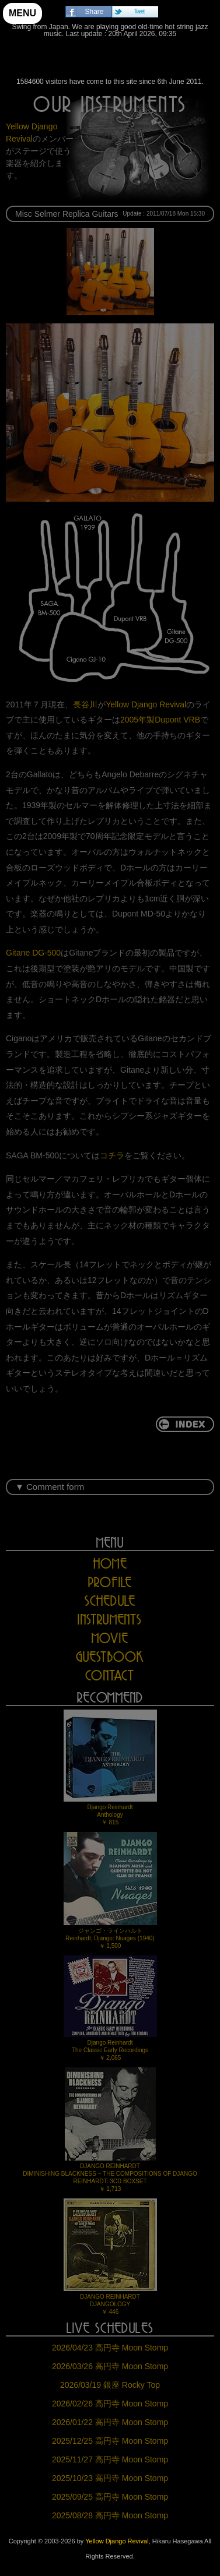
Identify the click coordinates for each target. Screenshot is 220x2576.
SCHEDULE (110, 1601)
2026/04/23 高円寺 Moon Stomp (110, 2347)
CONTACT (109, 1675)
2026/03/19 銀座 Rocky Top (110, 2385)
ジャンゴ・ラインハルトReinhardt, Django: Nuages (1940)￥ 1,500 (110, 1890)
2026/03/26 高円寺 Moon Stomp (110, 2366)
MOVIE (110, 1638)
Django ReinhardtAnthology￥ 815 (110, 1768)
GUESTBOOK (110, 1657)
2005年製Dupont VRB (160, 719)
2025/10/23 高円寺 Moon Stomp (110, 2478)
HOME (110, 1563)
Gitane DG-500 (33, 952)
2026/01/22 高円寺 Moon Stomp (110, 2422)
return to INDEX (185, 1424)
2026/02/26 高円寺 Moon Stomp (110, 2403)
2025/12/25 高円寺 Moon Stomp (110, 2440)
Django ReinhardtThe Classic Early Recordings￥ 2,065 (110, 2008)
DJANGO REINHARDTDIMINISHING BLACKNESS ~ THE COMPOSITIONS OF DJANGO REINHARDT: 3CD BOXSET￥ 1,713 (110, 2129)
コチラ (112, 1155)
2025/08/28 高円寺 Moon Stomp (110, 2515)
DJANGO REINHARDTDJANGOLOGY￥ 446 (110, 2256)
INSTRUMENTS (110, 1619)
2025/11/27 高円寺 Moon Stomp (110, 2459)
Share (94, 12)
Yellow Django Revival (110, 60)
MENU (22, 13)
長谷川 (85, 704)
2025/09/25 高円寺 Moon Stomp (110, 2496)
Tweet (139, 11)
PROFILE (110, 1582)
